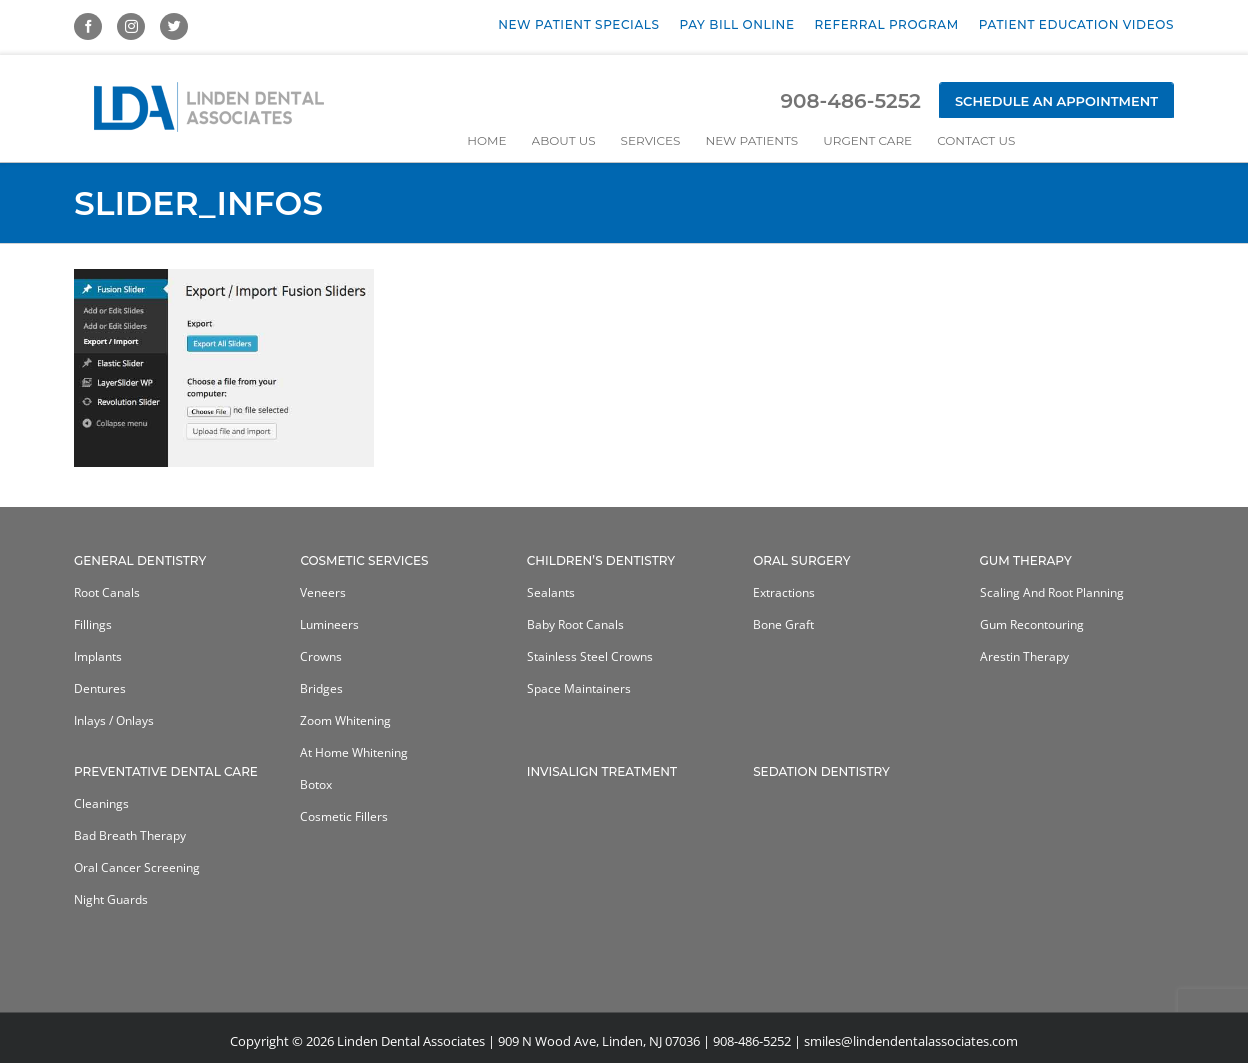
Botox (316, 784)
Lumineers (329, 624)
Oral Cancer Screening (137, 867)
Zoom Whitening (345, 720)
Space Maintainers (579, 688)
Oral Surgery (801, 560)
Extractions (784, 592)
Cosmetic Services (364, 560)
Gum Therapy (1026, 560)
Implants (98, 656)
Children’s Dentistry (601, 560)
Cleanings (101, 803)
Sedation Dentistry (821, 771)
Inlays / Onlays (114, 720)
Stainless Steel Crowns (590, 656)
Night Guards (111, 899)
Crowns (321, 656)
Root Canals (107, 592)
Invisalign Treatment (602, 771)
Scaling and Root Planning (1052, 592)
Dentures (100, 688)
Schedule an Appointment (1056, 101)
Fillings (93, 624)
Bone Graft (783, 624)
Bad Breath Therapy (130, 835)
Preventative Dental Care (166, 771)
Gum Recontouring (1032, 624)
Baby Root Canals (575, 624)
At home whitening (354, 752)
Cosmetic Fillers (344, 816)
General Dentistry (140, 560)
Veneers (323, 592)
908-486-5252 (850, 101)
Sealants (551, 592)
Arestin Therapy (1024, 656)
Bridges (321, 688)
